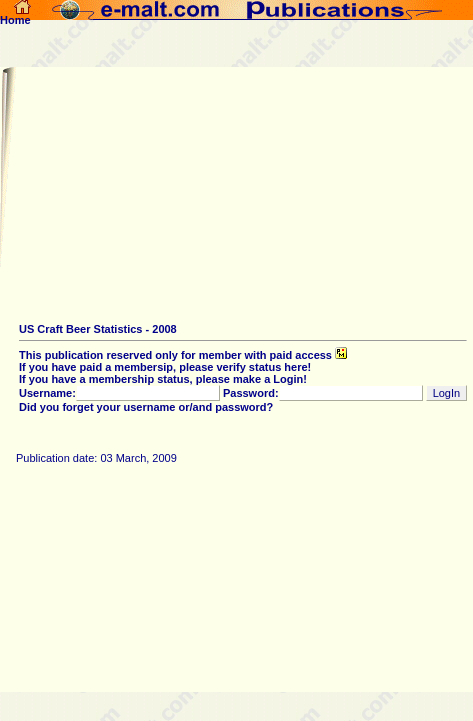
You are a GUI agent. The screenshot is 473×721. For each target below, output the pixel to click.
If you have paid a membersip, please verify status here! (165, 367)
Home (15, 15)
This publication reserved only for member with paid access (183, 355)
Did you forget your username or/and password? (146, 407)
